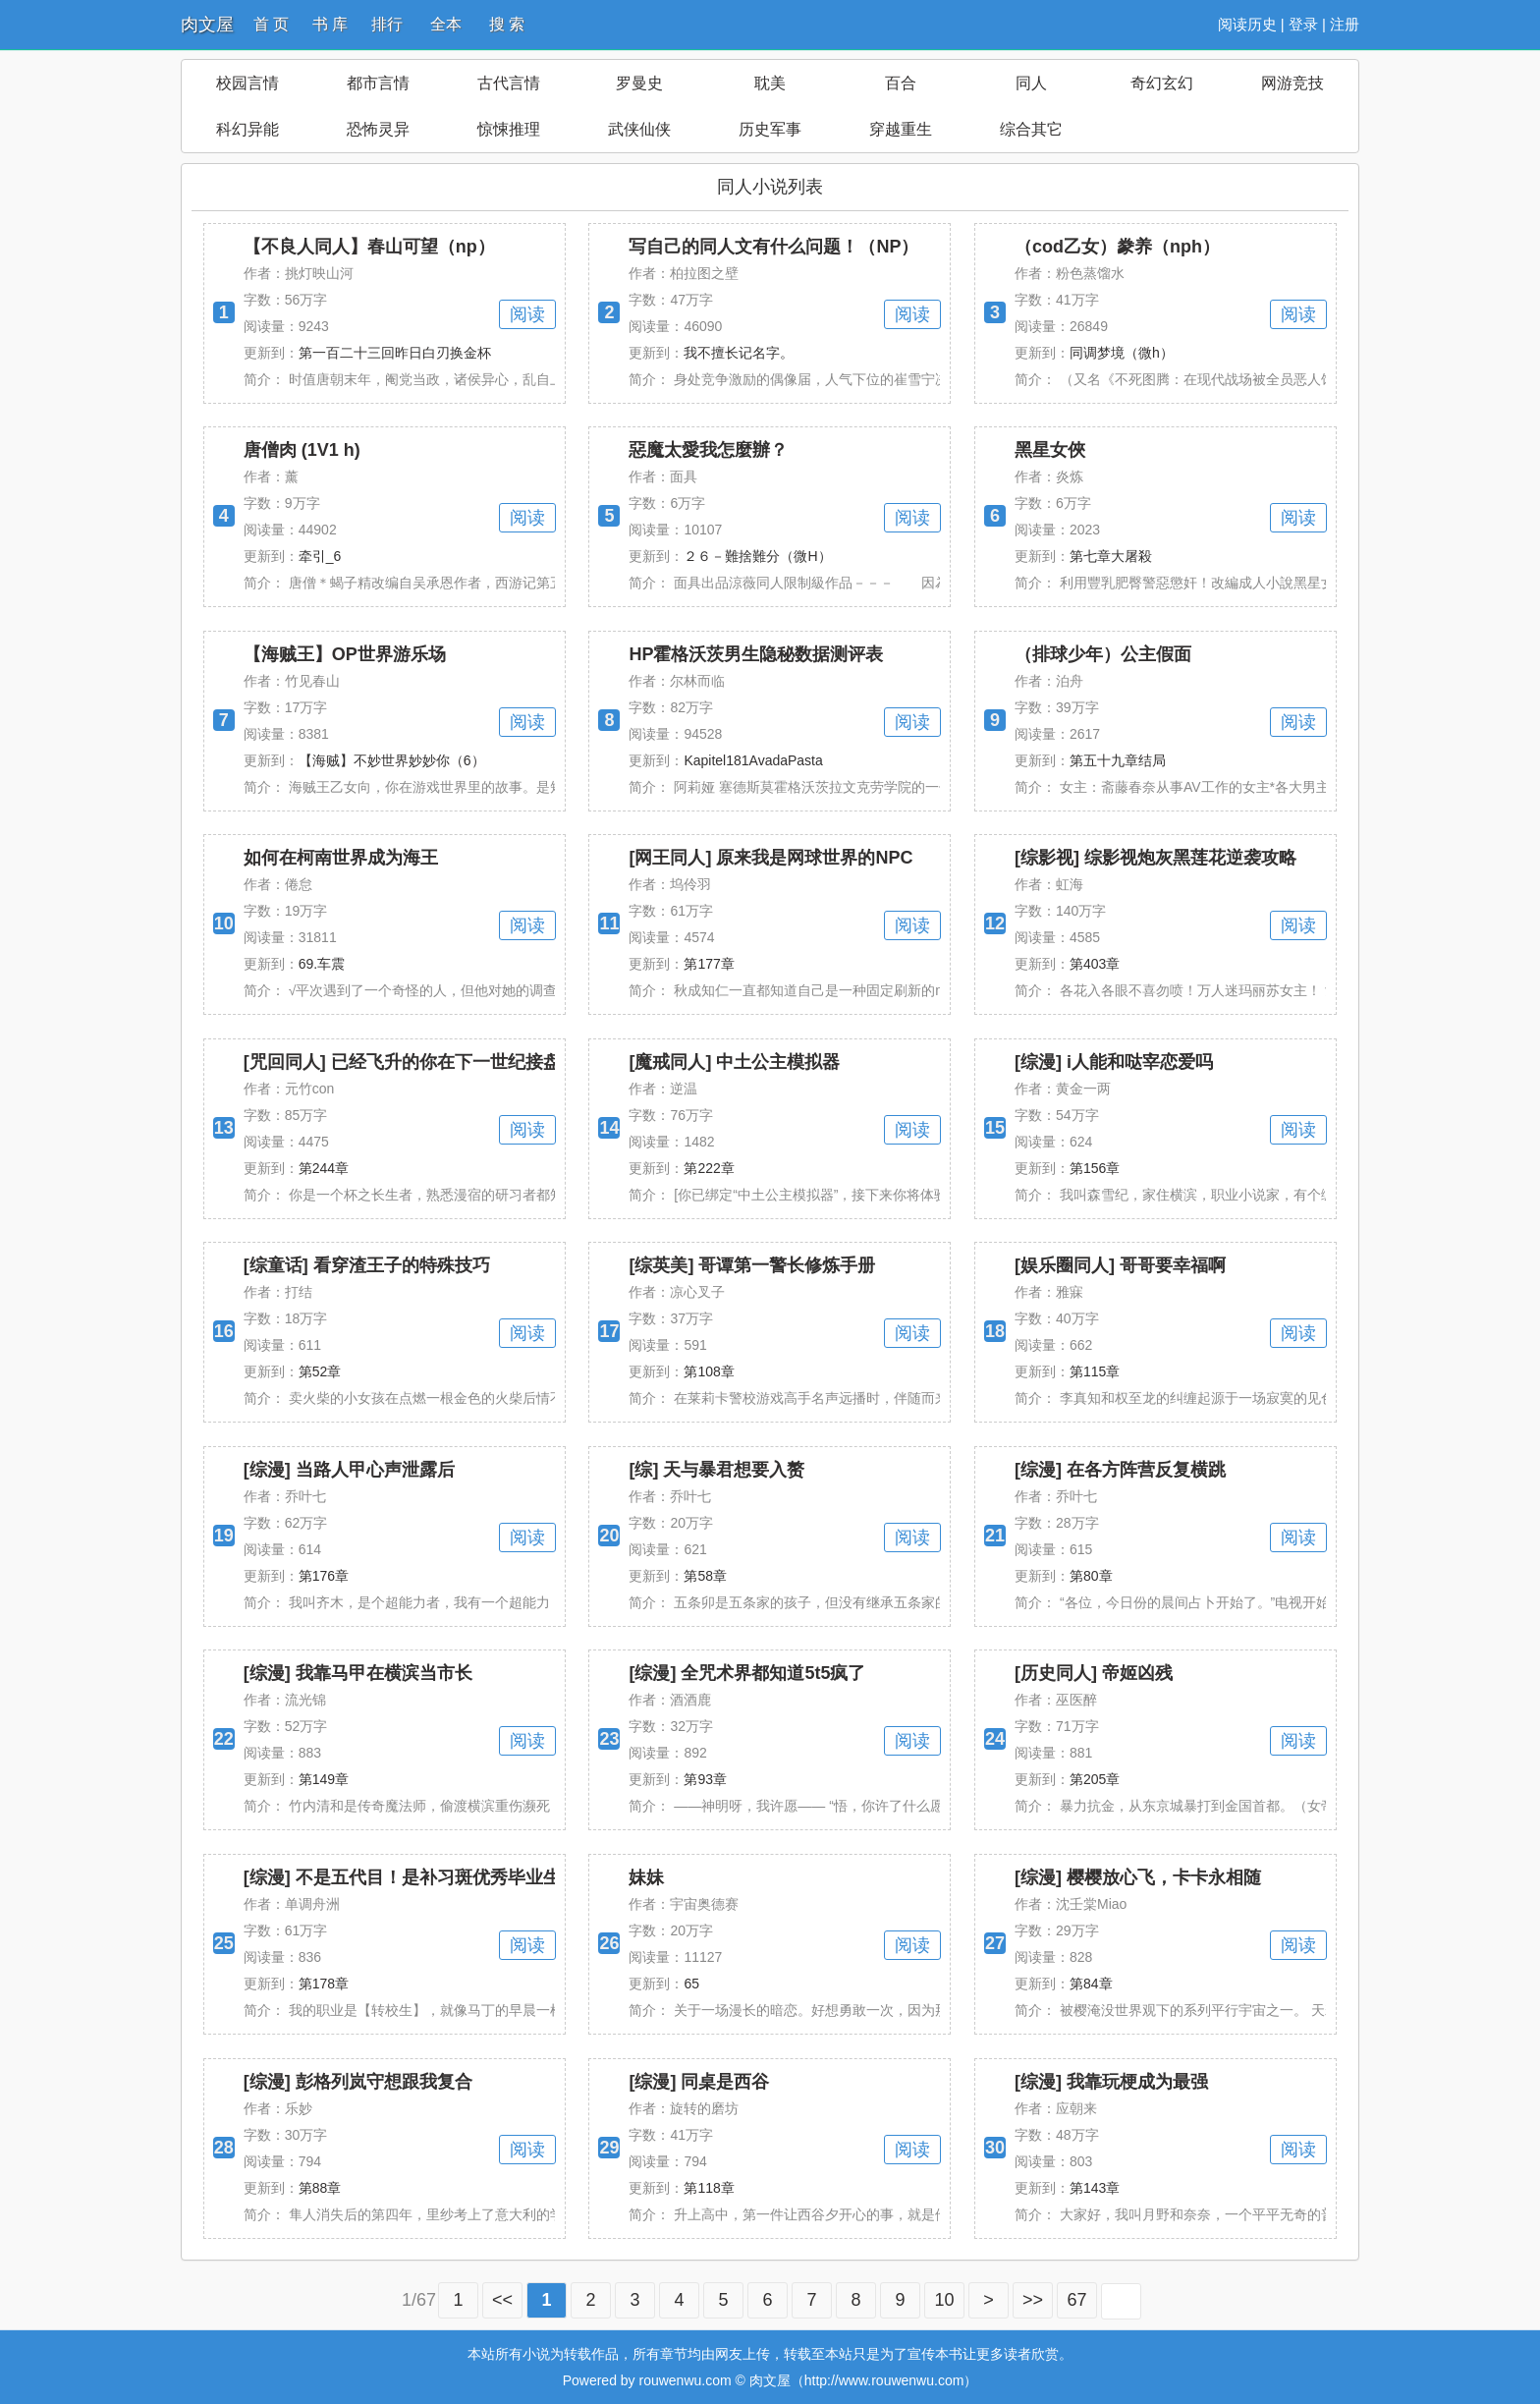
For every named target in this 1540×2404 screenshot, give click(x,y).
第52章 (320, 1371)
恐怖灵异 (378, 129)
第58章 (705, 1576)
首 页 (271, 24)
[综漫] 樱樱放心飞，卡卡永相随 (1138, 1877)
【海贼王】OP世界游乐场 (345, 654)
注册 (1344, 24)
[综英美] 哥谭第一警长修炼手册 (752, 1265)
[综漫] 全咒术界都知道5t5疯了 (747, 1673)
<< (502, 2300)
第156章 (1095, 1168)
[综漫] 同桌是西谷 (699, 2082)
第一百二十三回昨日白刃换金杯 (395, 353)
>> (1032, 2300)
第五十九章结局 (1118, 760)
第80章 (1091, 1576)
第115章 (1095, 1371)
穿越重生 (900, 129)
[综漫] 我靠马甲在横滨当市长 (358, 1673)
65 (691, 1983)
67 (1077, 2300)
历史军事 (770, 129)
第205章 (1095, 1779)
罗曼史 (639, 83)
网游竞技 (1292, 83)
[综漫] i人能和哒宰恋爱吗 (1114, 1062)
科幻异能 (247, 129)
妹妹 (646, 1877)
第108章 (709, 1371)
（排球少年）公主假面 (1103, 654)
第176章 (324, 1576)
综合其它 (1031, 129)
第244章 (324, 1168)
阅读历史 (1247, 24)
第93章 (705, 1779)
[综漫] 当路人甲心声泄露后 (349, 1470)
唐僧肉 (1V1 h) (302, 450)
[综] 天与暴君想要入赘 (716, 1470)
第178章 (324, 1983)
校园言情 (247, 83)
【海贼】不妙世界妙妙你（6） (392, 760)
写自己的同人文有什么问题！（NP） (773, 246)
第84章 (1091, 1983)
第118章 (709, 2188)
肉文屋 (207, 24)
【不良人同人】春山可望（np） (369, 246)
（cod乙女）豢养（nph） (1117, 246)
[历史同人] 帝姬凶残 (1094, 1673)
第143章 (1095, 2188)
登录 (1303, 24)
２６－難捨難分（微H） (757, 556)
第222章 (709, 1168)
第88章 (320, 2188)
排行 (387, 24)
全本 (446, 24)
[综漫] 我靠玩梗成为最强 (1111, 2082)
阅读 (527, 314)
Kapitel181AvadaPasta (753, 760)
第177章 (709, 964)
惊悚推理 (508, 129)
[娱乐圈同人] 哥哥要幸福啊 (1120, 1265)
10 (945, 2300)
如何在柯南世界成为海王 (341, 857)
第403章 (1095, 964)
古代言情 (508, 83)
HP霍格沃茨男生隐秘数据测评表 (756, 654)
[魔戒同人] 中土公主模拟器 (734, 1062)
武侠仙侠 (639, 129)
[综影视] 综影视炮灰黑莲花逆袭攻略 (1155, 857)
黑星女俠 (1050, 450)
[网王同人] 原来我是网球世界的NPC (770, 857)
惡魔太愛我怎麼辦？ (708, 450)
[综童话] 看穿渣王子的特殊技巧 (367, 1265)
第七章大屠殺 (1111, 556)
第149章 (324, 1779)
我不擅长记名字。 (739, 353)
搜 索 (506, 24)
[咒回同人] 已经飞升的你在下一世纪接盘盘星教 (429, 1062)
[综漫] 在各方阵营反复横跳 (1120, 1470)
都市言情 (378, 83)
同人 (1031, 83)
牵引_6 (320, 556)
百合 (900, 83)
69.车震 (322, 964)
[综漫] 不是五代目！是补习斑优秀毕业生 (402, 1877)
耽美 (770, 83)
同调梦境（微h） (1122, 353)
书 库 (330, 24)
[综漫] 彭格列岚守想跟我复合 (358, 2082)
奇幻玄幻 (1161, 83)
